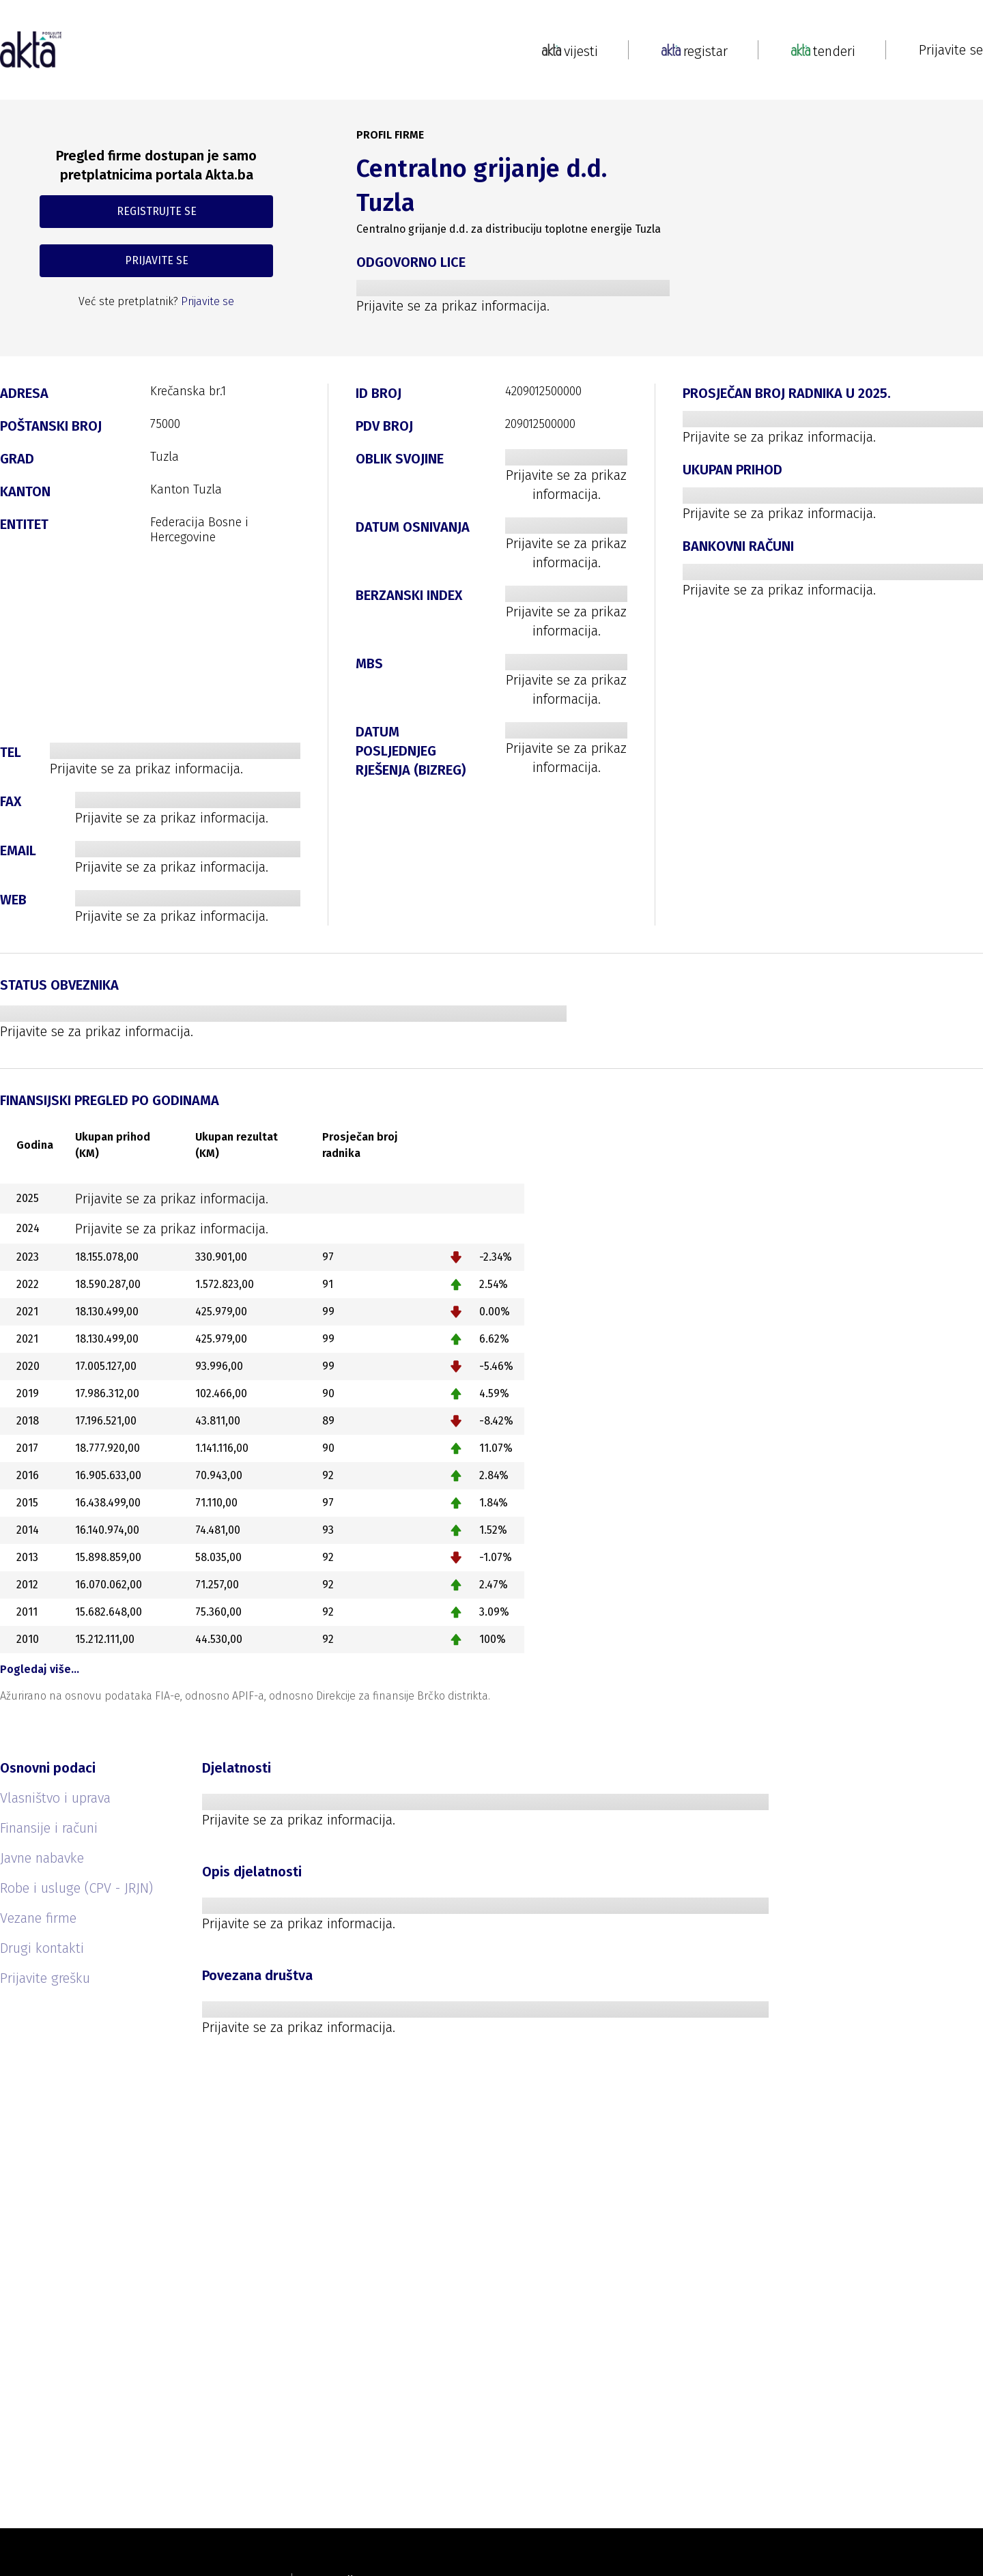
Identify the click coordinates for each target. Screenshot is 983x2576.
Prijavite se (951, 50)
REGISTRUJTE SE (157, 211)
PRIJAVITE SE (156, 260)
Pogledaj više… (39, 1669)
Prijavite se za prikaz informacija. (453, 306)
